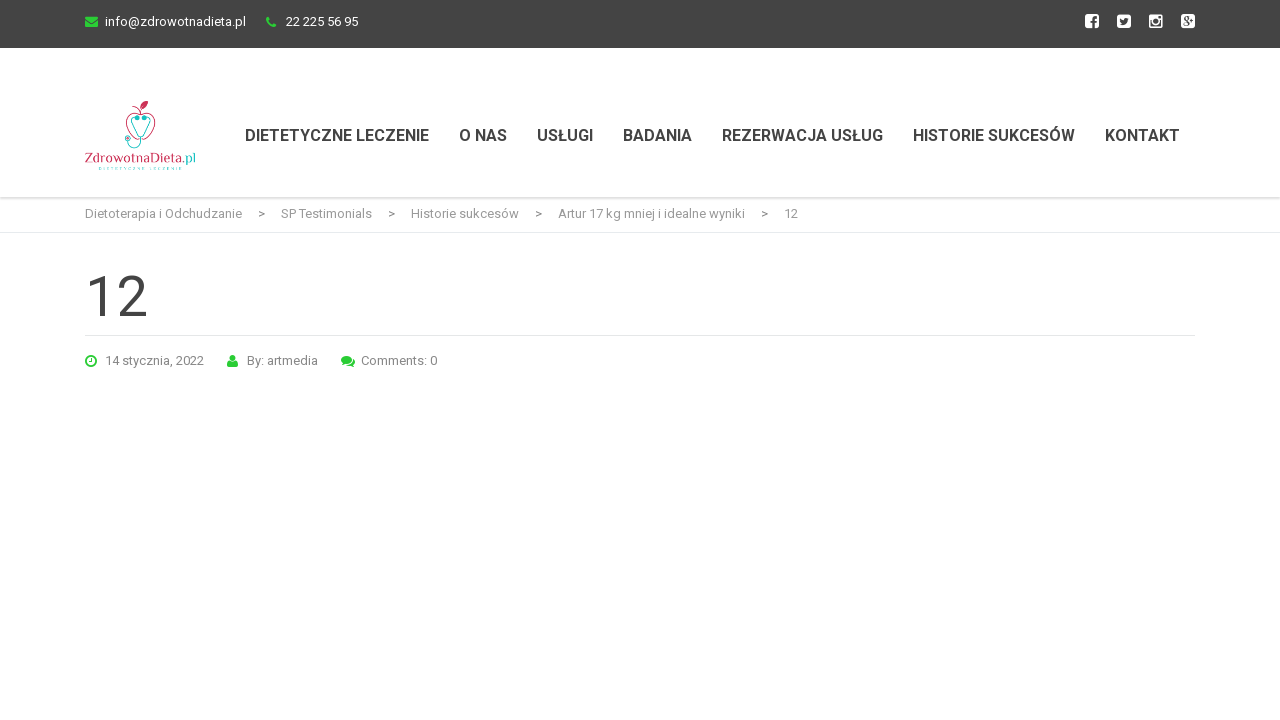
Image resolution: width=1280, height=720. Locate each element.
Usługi (565, 135)
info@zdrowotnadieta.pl (175, 21)
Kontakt (1142, 135)
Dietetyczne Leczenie (337, 135)
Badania (657, 135)
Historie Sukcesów (994, 135)
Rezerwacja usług (802, 135)
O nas (483, 135)
